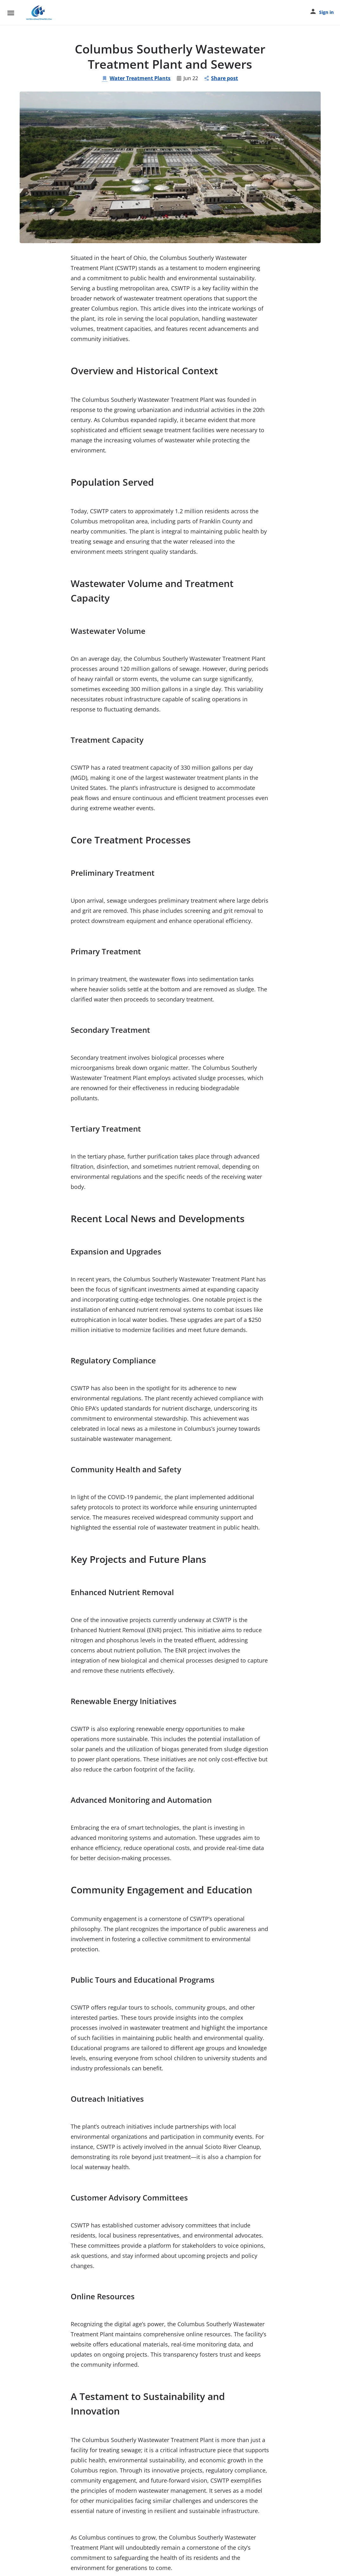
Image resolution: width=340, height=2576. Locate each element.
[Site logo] (39, 13)
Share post (221, 78)
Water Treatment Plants (136, 78)
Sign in (326, 12)
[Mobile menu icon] (10, 13)
